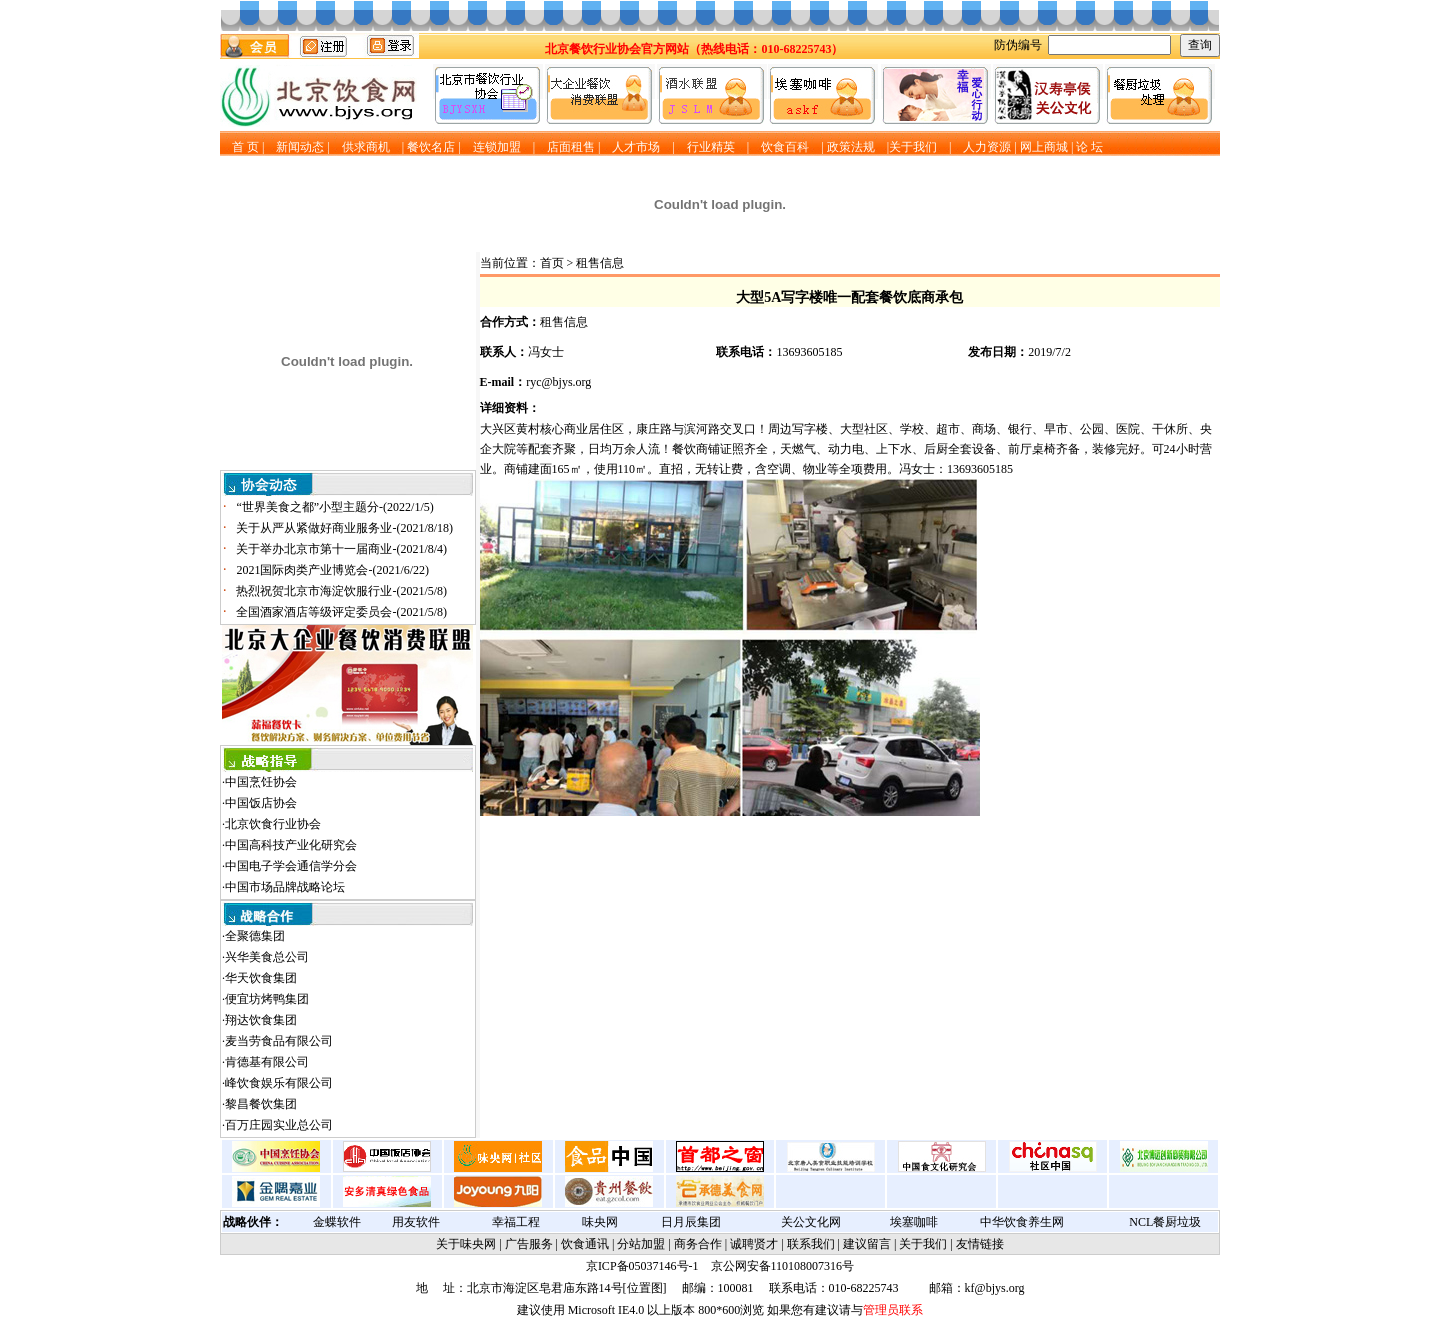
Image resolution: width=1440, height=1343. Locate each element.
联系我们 (811, 1244)
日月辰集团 (691, 1222)
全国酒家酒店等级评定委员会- (341, 612)
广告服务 (529, 1244)
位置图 (645, 1288)
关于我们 (923, 1244)
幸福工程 (516, 1222)
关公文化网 (811, 1222)
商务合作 (698, 1244)
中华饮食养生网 (1022, 1222)
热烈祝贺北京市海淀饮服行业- (341, 591)
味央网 (600, 1222)
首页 (552, 263)
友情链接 (980, 1244)
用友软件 (416, 1222)
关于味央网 (466, 1244)
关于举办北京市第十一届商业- (341, 549)
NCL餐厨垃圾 (1165, 1222)
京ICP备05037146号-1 (642, 1266)
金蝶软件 (337, 1222)
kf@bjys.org (995, 1288)
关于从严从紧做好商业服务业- (344, 528)
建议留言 (867, 1244)
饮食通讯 (585, 1244)
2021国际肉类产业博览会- (332, 570)
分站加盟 (641, 1244)
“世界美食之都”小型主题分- (334, 507)
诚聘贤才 (754, 1244)
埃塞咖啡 (914, 1222)
